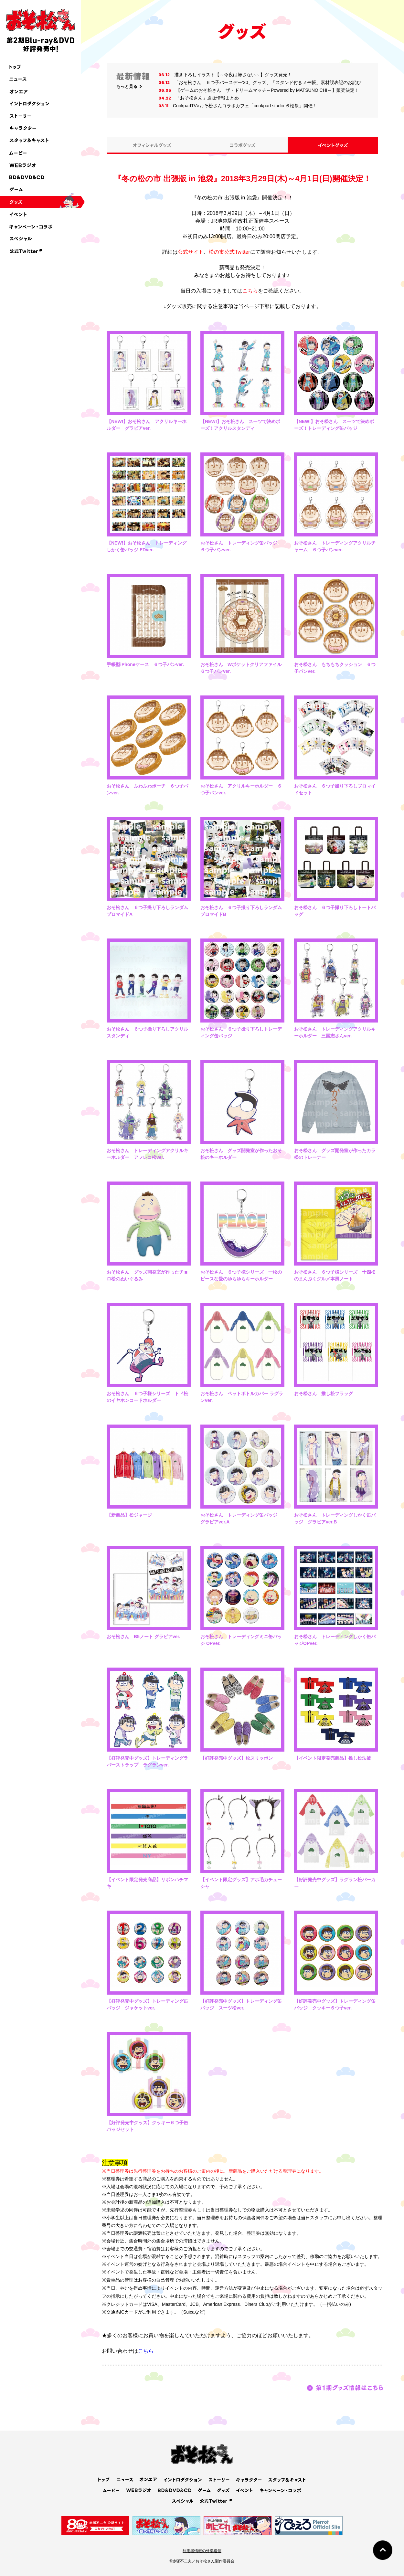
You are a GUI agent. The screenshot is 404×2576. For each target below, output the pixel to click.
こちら (250, 290)
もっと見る (126, 86)
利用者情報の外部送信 (202, 2551)
